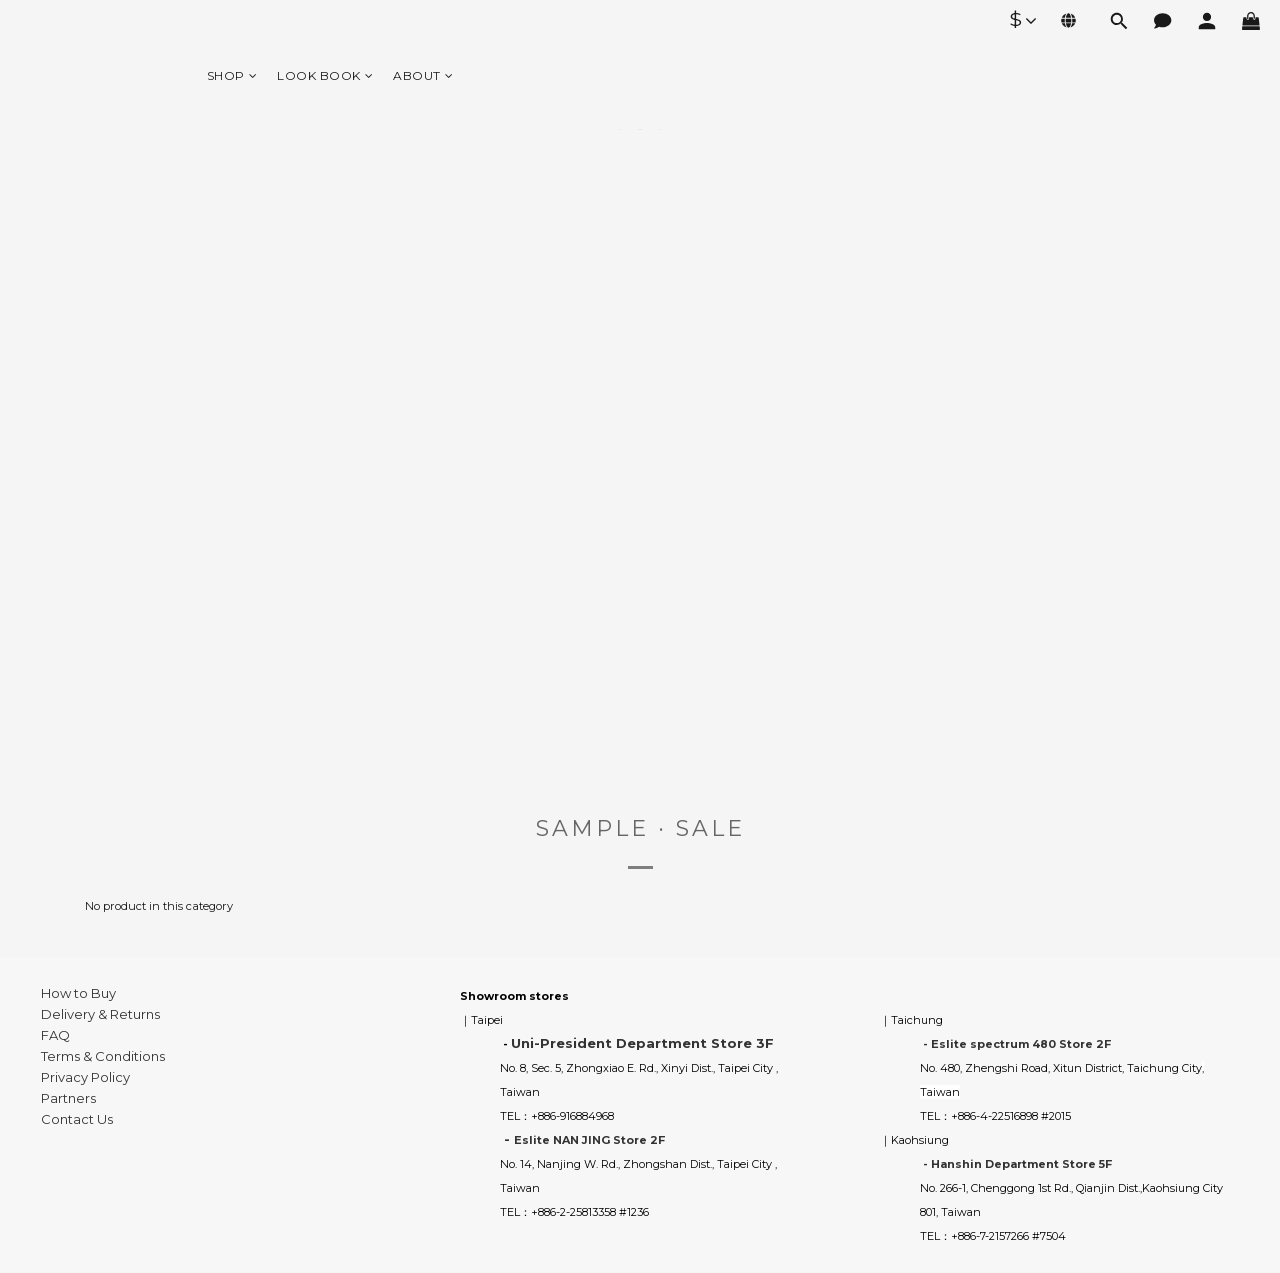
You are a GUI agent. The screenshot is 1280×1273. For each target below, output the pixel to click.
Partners (68, 1098)
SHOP (232, 75)
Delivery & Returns (100, 1014)
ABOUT (423, 75)
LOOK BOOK (325, 75)
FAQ (55, 1035)
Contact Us (77, 1119)
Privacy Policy (85, 1077)
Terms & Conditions (103, 1056)
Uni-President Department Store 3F (642, 1043)
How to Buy (78, 993)
